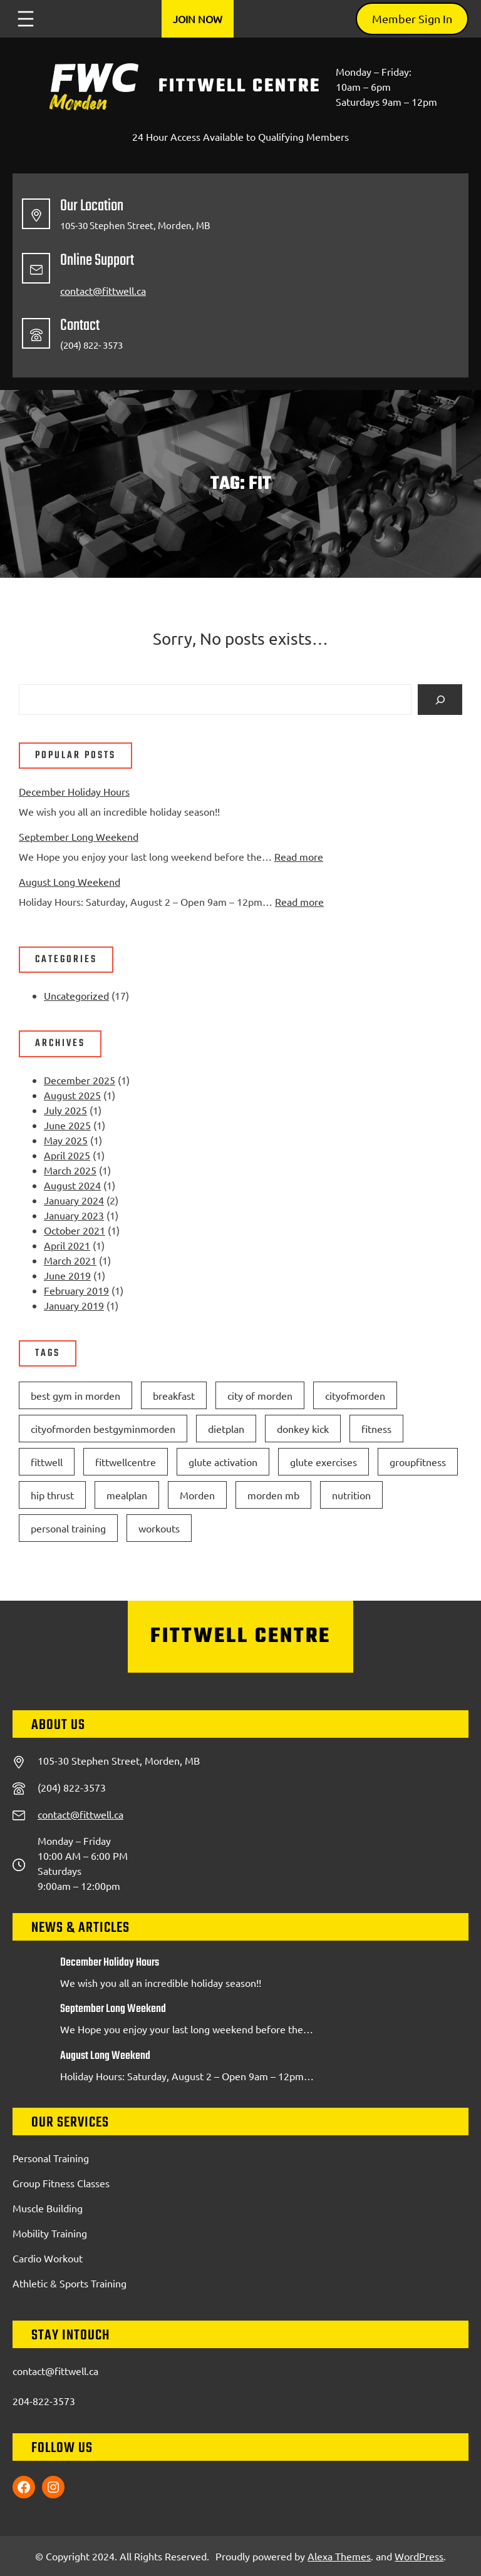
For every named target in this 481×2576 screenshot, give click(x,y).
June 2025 (67, 1125)
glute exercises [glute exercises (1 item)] (323, 1461)
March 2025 (70, 1170)
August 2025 (72, 1095)
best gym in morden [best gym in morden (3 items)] (75, 1395)
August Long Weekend (69, 881)
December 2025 (79, 1080)
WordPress (419, 2556)
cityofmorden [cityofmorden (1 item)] (355, 1395)
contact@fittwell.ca (103, 290)
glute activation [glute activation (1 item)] (223, 1461)
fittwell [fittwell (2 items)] (47, 1461)
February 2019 (76, 1290)
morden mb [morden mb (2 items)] (273, 1495)
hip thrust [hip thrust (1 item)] (52, 1495)
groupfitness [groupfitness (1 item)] (418, 1461)
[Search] (440, 699)
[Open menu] (26, 19)
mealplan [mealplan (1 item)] (126, 1495)
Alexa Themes (339, 2556)
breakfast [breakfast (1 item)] (174, 1395)
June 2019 (67, 1275)
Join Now (197, 19)
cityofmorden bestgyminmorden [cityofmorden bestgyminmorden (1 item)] (103, 1428)
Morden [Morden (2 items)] (197, 1495)
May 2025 (66, 1140)
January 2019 (74, 1305)
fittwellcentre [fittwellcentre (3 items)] (125, 1461)
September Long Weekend (78, 836)
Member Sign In (412, 18)
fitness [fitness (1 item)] (376, 1428)
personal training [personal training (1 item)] (68, 1528)
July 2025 (65, 1110)
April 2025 (67, 1155)
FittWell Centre (239, 86)
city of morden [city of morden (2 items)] (259, 1395)
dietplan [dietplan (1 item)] (226, 1428)
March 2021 (70, 1260)
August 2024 (72, 1185)
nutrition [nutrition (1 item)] (351, 1495)
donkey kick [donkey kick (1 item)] (303, 1428)
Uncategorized (76, 995)
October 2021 (74, 1230)
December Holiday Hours (74, 791)
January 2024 (74, 1200)
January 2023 (74, 1215)
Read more (298, 856)
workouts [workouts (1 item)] (159, 1528)
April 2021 (67, 1245)
